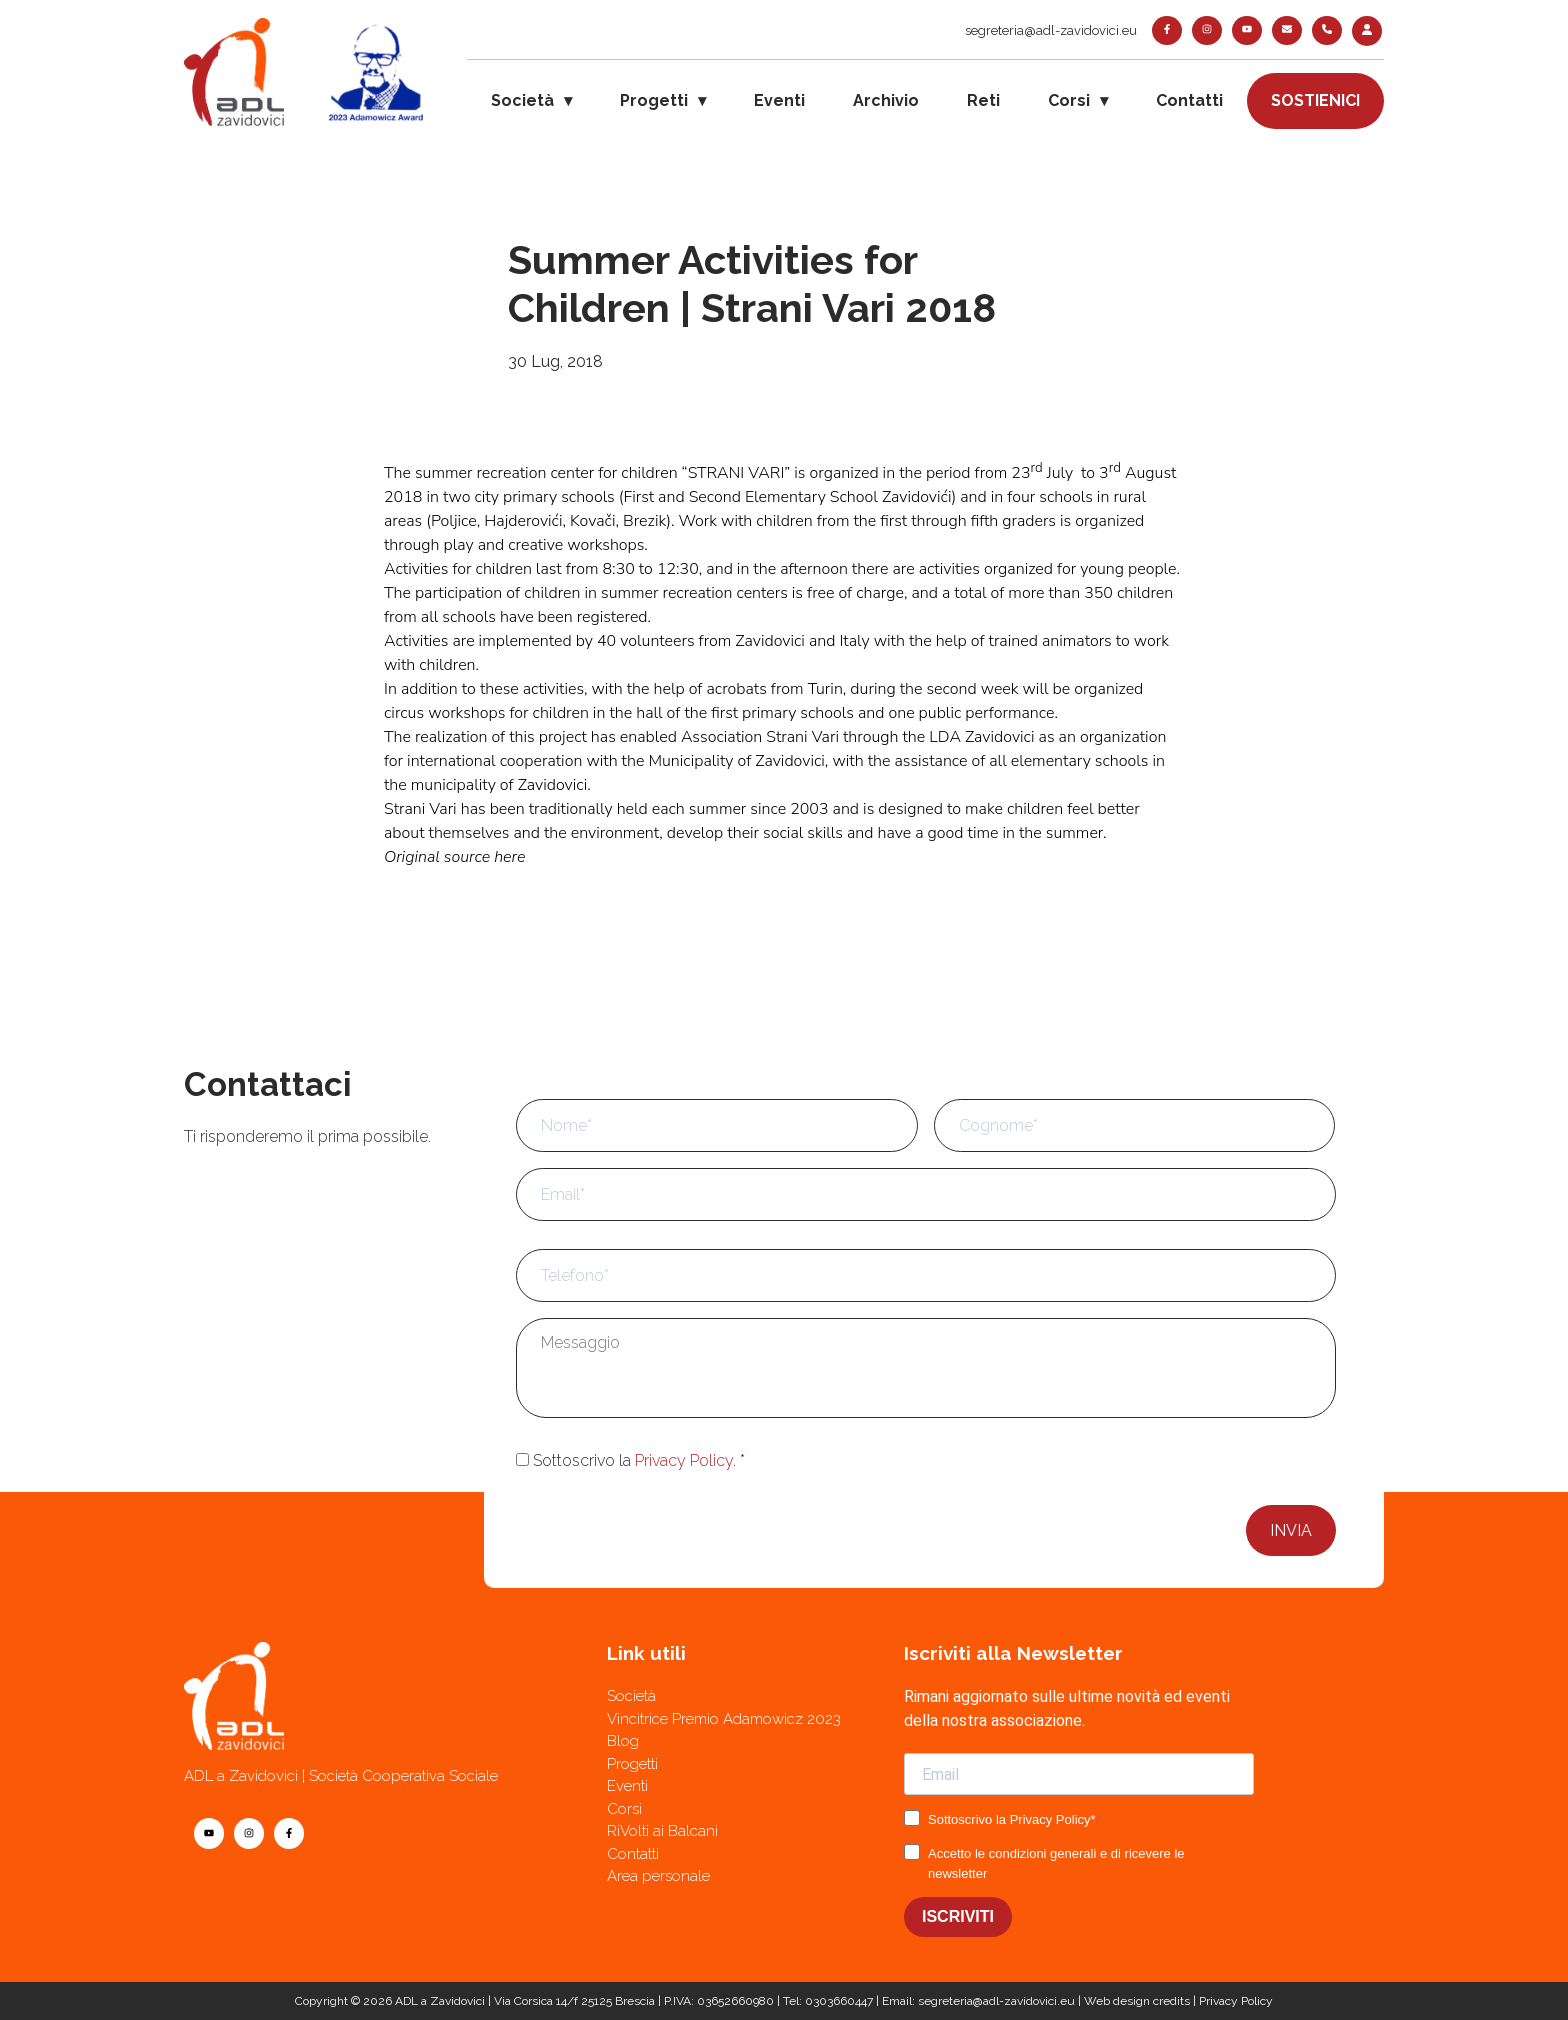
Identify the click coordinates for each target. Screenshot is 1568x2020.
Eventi (779, 100)
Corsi (1069, 100)
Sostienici (1315, 100)
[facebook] (1167, 30)
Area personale (658, 1876)
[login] (1367, 31)
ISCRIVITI (958, 1916)
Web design (1117, 2001)
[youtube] (1247, 30)
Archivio (886, 100)
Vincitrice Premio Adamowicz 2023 (724, 1719)
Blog (623, 1741)
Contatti (1189, 100)
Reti (983, 100)
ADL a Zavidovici (440, 2001)
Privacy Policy (684, 1460)
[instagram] (1207, 30)
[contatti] (1287, 30)
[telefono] (1327, 30)
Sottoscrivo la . (639, 1460)
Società (522, 100)
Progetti (654, 100)
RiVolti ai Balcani (662, 1831)
